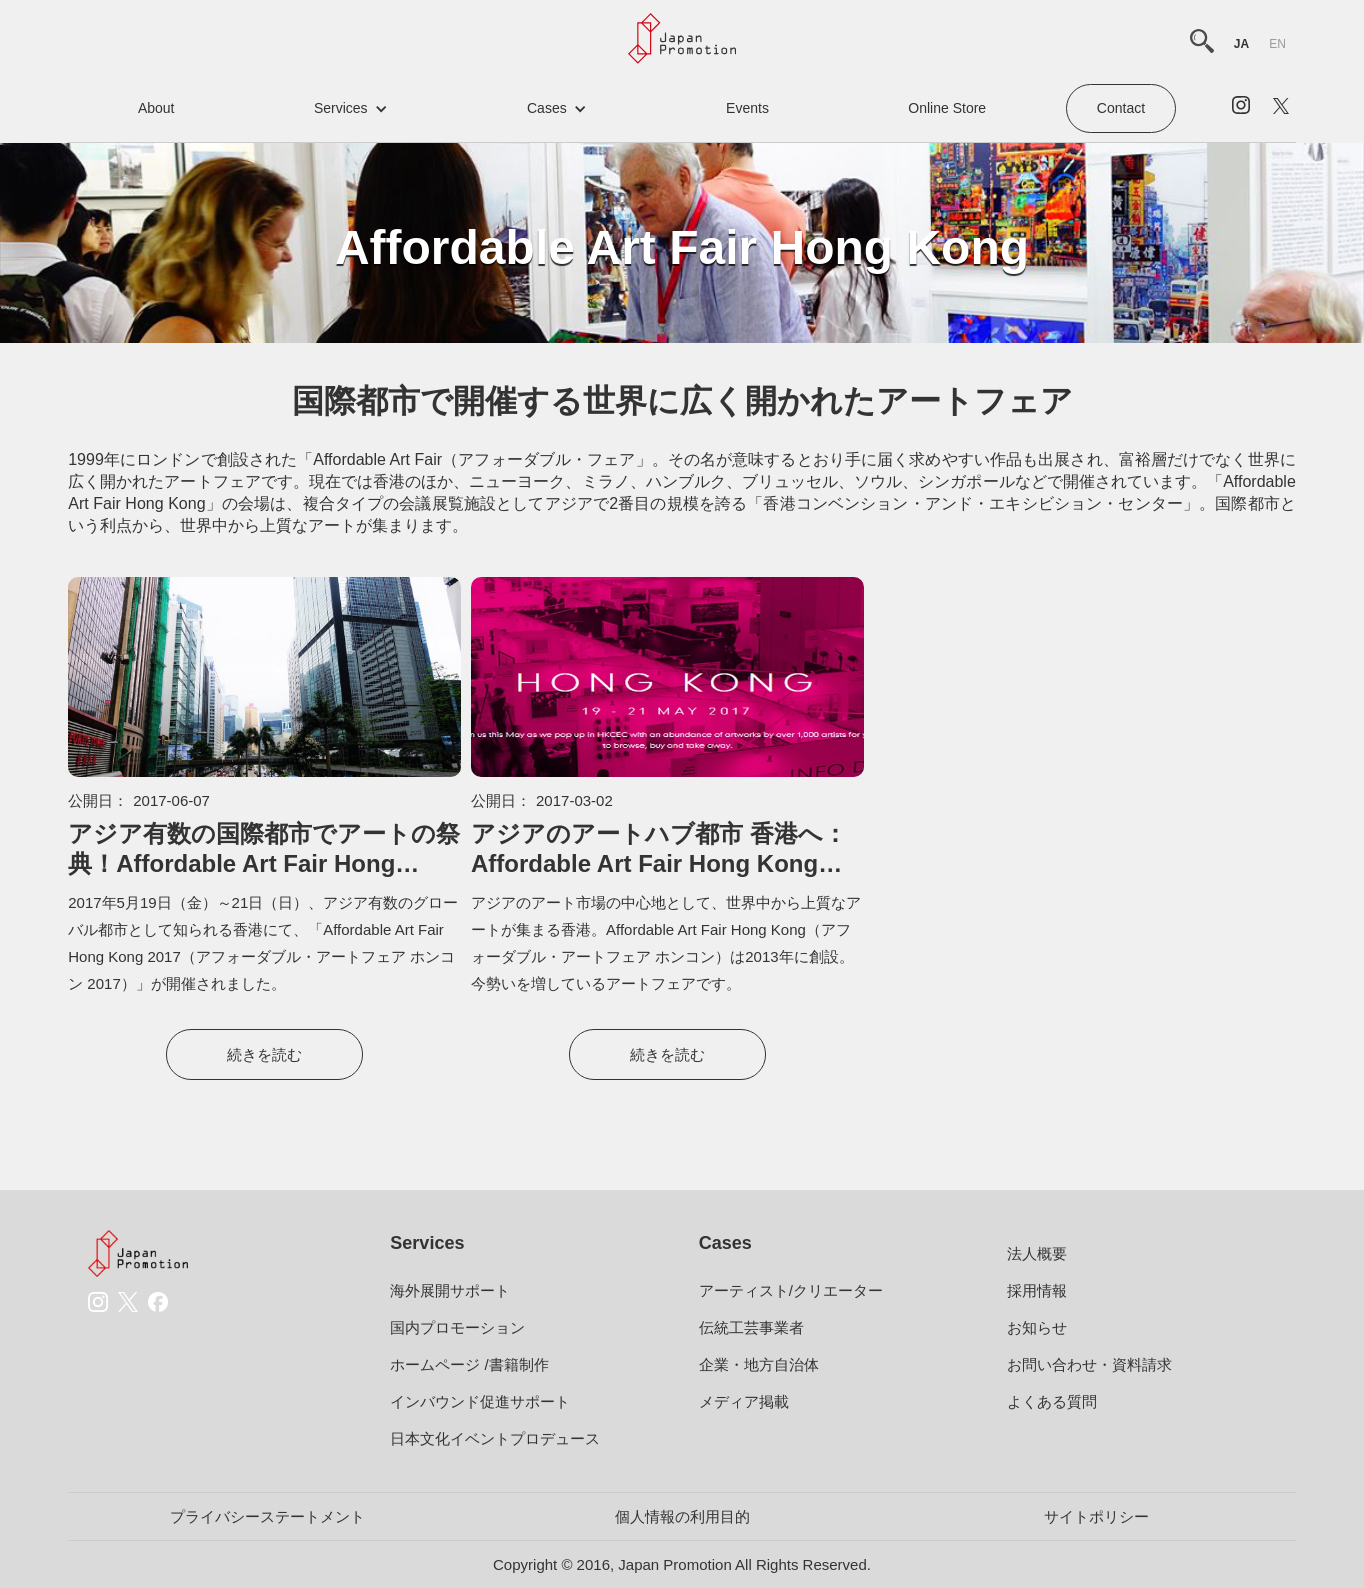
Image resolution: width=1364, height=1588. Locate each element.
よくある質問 (1052, 1401)
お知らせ (1037, 1327)
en (1277, 44)
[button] (351, 108)
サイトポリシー (1096, 1516)
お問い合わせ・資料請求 (1089, 1364)
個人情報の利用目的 (682, 1516)
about (156, 108)
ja (1241, 44)
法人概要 (1037, 1253)
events (747, 108)
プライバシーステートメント (267, 1516)
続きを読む (264, 1054)
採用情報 (1037, 1290)
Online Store (947, 108)
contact (1121, 108)
